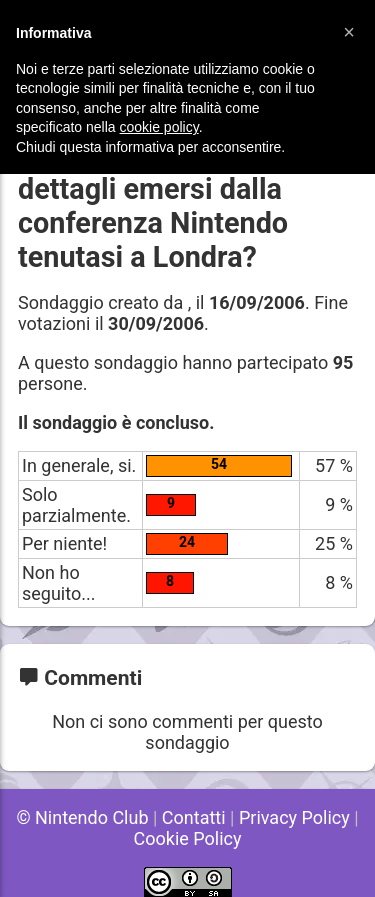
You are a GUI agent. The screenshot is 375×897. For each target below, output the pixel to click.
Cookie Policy (188, 838)
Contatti (194, 817)
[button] (349, 32)
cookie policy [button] (159, 127)
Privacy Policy (294, 817)
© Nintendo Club (82, 817)
